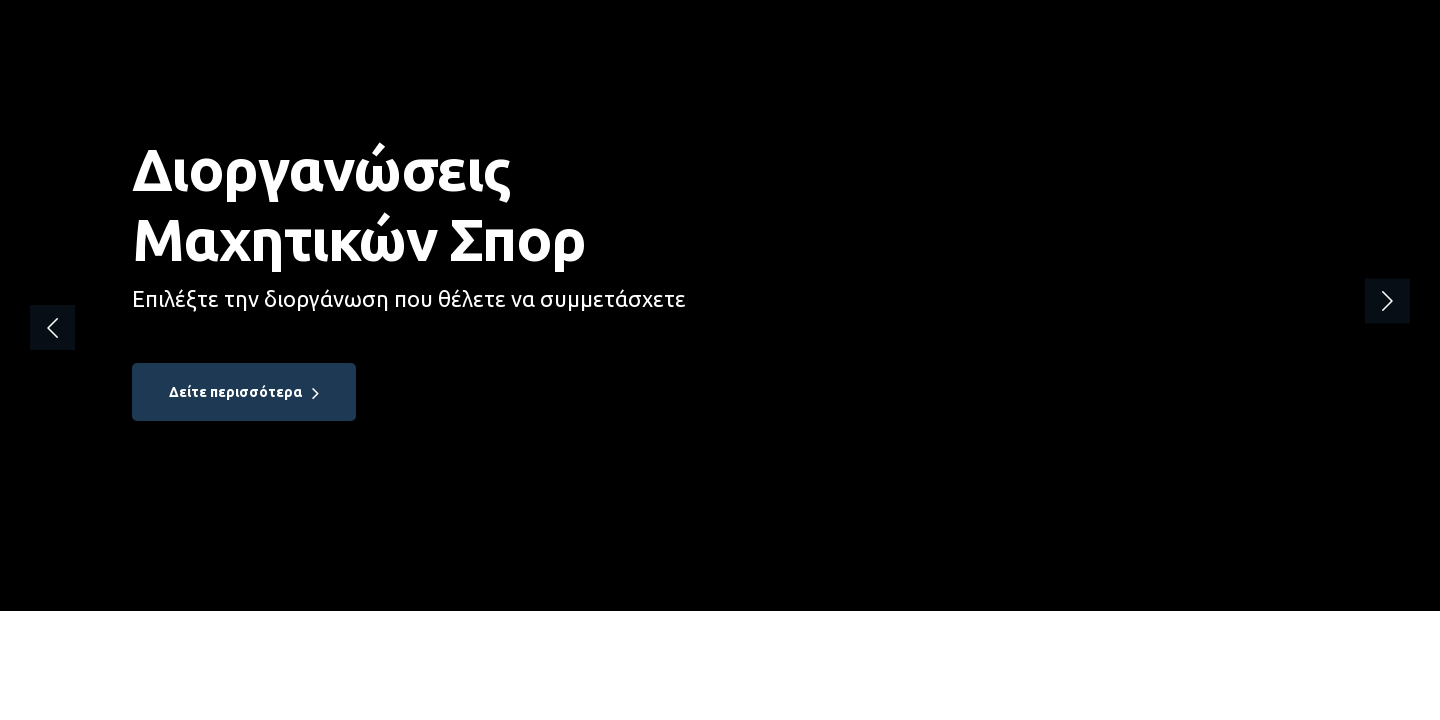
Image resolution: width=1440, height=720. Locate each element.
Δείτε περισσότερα (235, 392)
